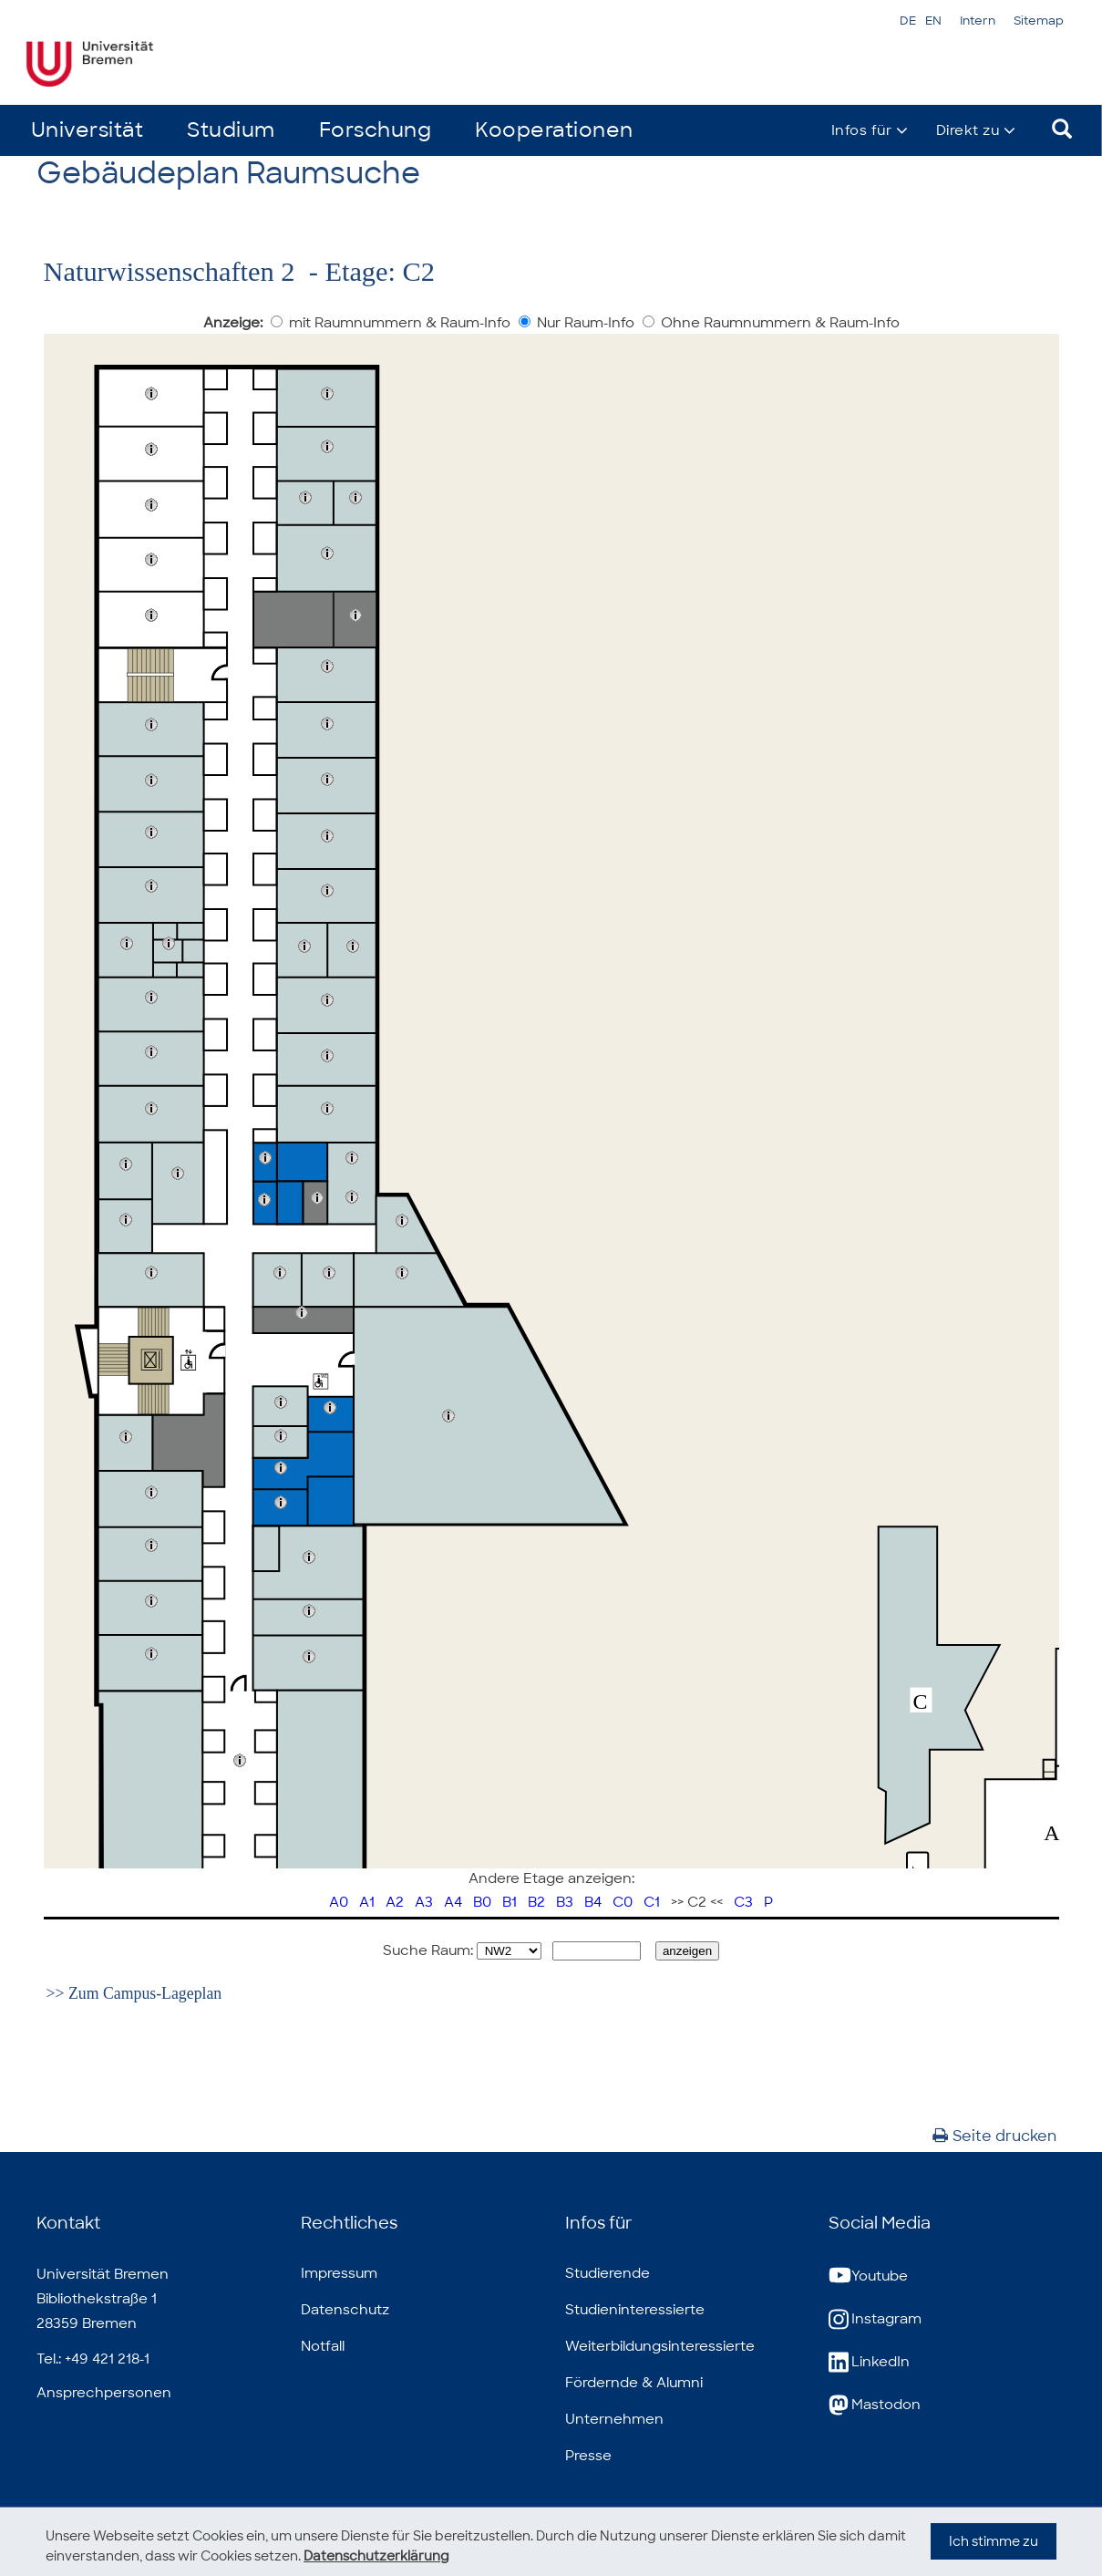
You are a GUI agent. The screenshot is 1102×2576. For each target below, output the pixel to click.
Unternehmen (614, 2419)
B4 (593, 1902)
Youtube (868, 2276)
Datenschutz (345, 2310)
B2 (536, 1902)
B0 (482, 1902)
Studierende (607, 2273)
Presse (588, 2456)
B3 (564, 1902)
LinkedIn (869, 2362)
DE (908, 20)
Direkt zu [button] (968, 130)
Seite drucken (994, 2136)
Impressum (339, 2273)
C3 (743, 1902)
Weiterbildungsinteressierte (660, 2346)
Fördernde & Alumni (634, 2383)
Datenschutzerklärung (376, 2556)
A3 (424, 1902)
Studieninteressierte (635, 2310)
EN (933, 20)
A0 (338, 1902)
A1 (367, 1902)
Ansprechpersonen (103, 2393)
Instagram (875, 2319)
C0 (623, 1902)
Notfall (323, 2346)
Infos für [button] (861, 130)
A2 (395, 1902)
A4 (453, 1902)
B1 (509, 1902)
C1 (652, 1902)
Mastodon (875, 2405)
